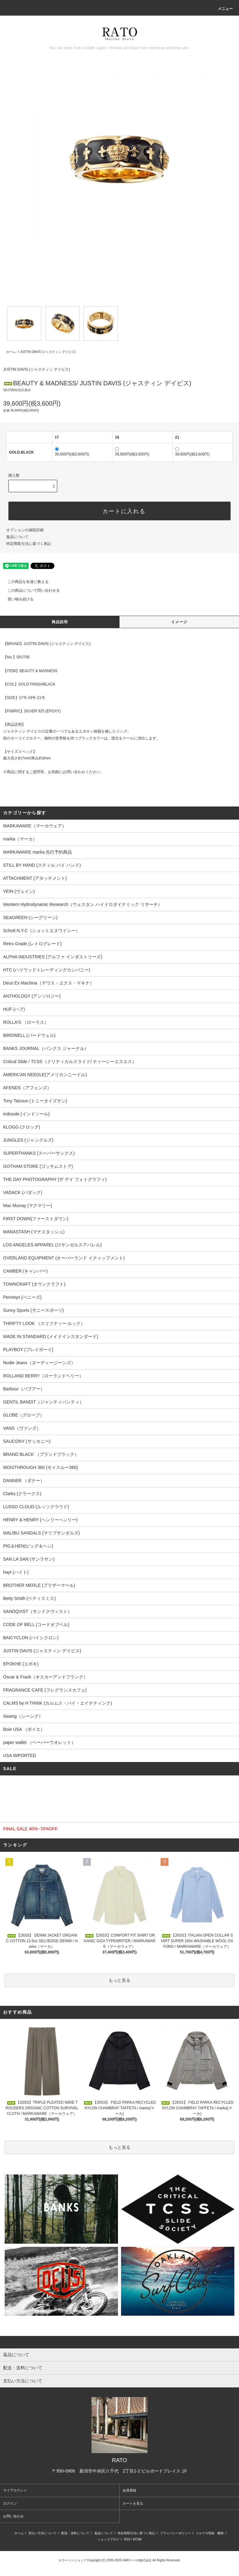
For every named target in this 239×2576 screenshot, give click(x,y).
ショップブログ (108, 2539)
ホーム (11, 352)
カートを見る (133, 2503)
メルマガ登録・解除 (210, 2533)
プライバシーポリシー (175, 2533)
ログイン (10, 2503)
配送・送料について (75, 2533)
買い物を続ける (17, 599)
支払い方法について (42, 2533)
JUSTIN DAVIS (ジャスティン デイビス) (48, 352)
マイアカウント (15, 2490)
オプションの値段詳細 (25, 530)
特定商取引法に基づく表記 (28, 544)
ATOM (137, 2539)
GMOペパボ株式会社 (137, 2560)
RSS (127, 2539)
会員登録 (129, 2490)
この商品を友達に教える (24, 582)
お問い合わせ (13, 2516)
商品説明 (60, 622)
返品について (17, 537)
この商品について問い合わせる (30, 590)
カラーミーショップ (73, 2560)
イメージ (179, 622)
